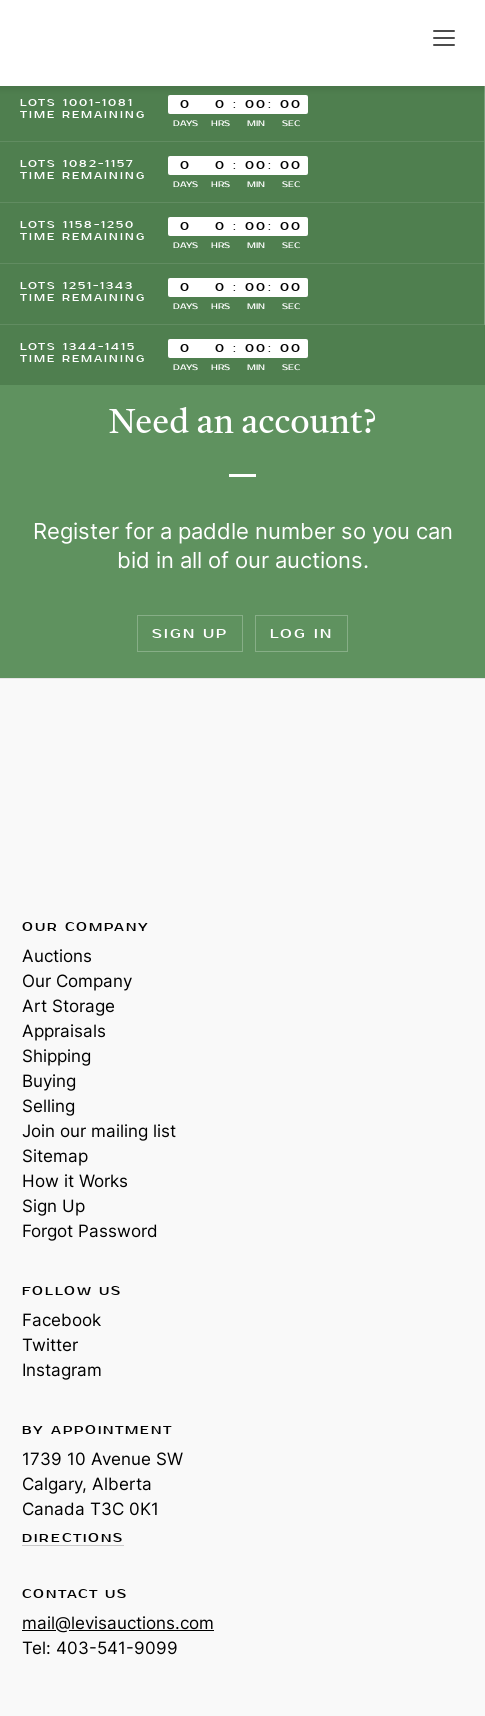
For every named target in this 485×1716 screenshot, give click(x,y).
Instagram (62, 1370)
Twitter (50, 1345)
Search (403, 38)
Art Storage (68, 1006)
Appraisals (64, 1031)
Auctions (57, 956)
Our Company (77, 981)
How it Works (75, 1181)
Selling (48, 1106)
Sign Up (190, 633)
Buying (49, 1081)
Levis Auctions (90, 43)
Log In (301, 633)
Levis (87, 797)
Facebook (61, 1320)
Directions (73, 1539)
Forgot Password (90, 1231)
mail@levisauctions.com (118, 1623)
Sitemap (55, 1156)
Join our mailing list (99, 1131)
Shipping (56, 1056)
